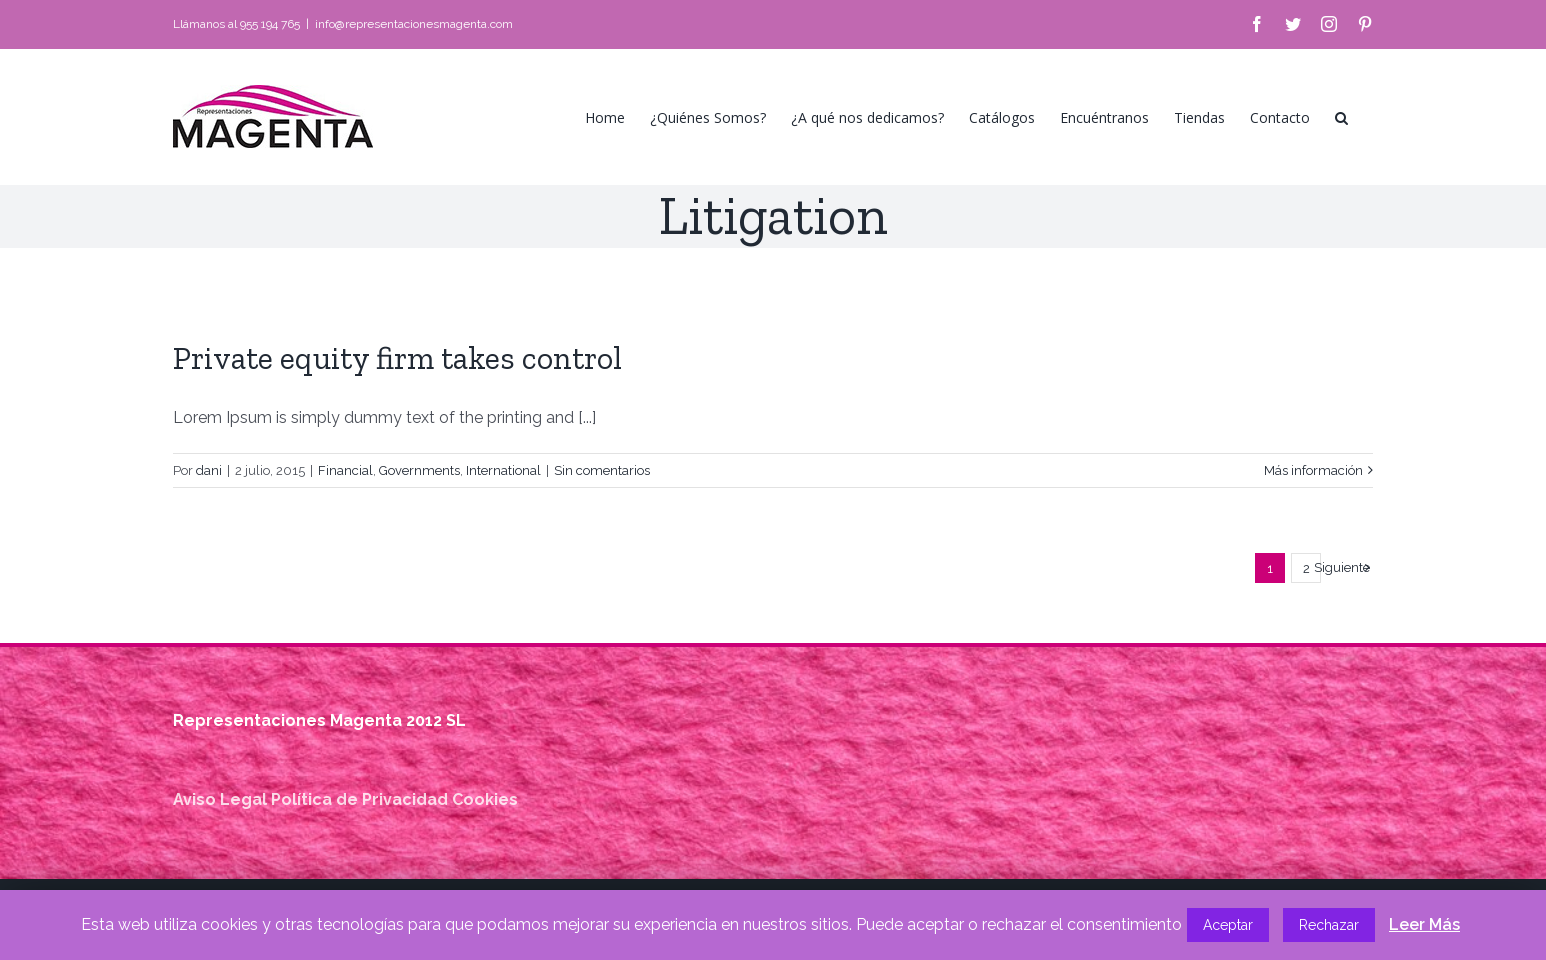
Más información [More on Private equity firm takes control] (1313, 470)
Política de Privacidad (359, 799)
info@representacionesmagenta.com (414, 24)
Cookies (485, 799)
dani (209, 470)
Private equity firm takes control (397, 358)
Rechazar (1329, 925)
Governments (419, 470)
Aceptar (1228, 925)
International (503, 470)
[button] (1341, 116)
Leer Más (1424, 924)
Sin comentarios (602, 470)
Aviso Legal (220, 799)
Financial (345, 470)
